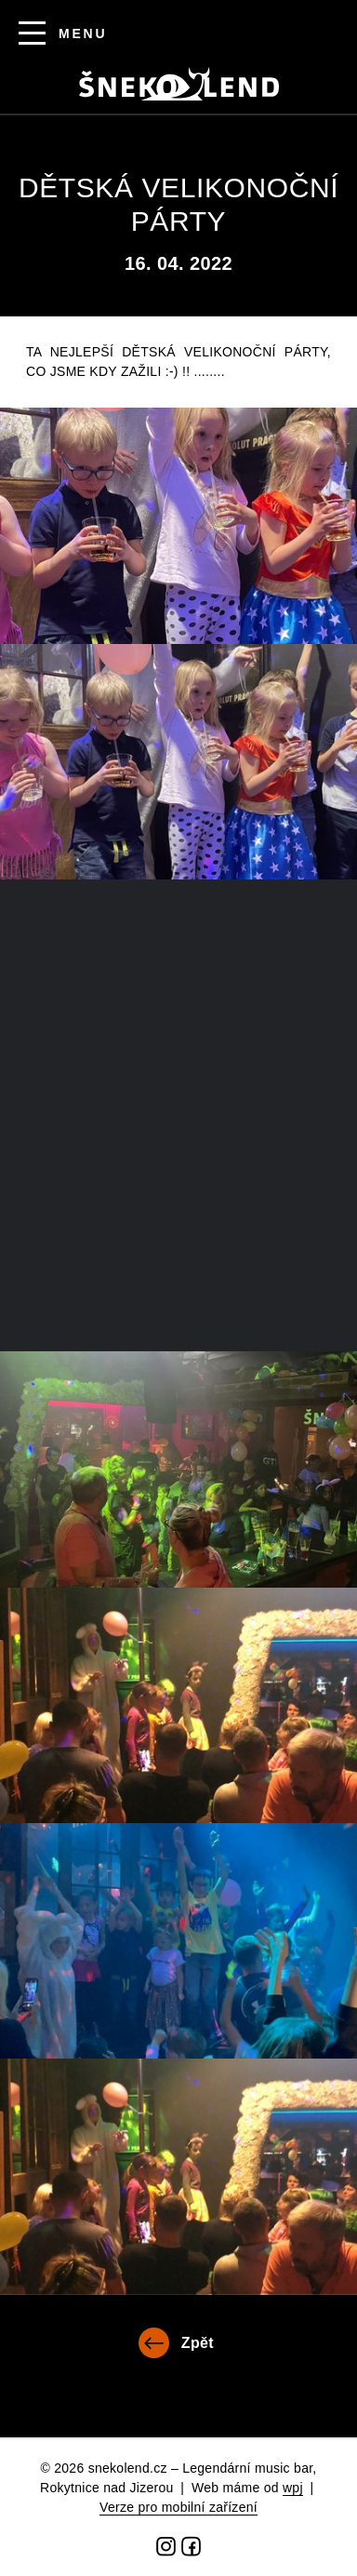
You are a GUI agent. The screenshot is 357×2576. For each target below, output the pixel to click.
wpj (293, 2487)
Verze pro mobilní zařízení (178, 2507)
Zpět (197, 2343)
